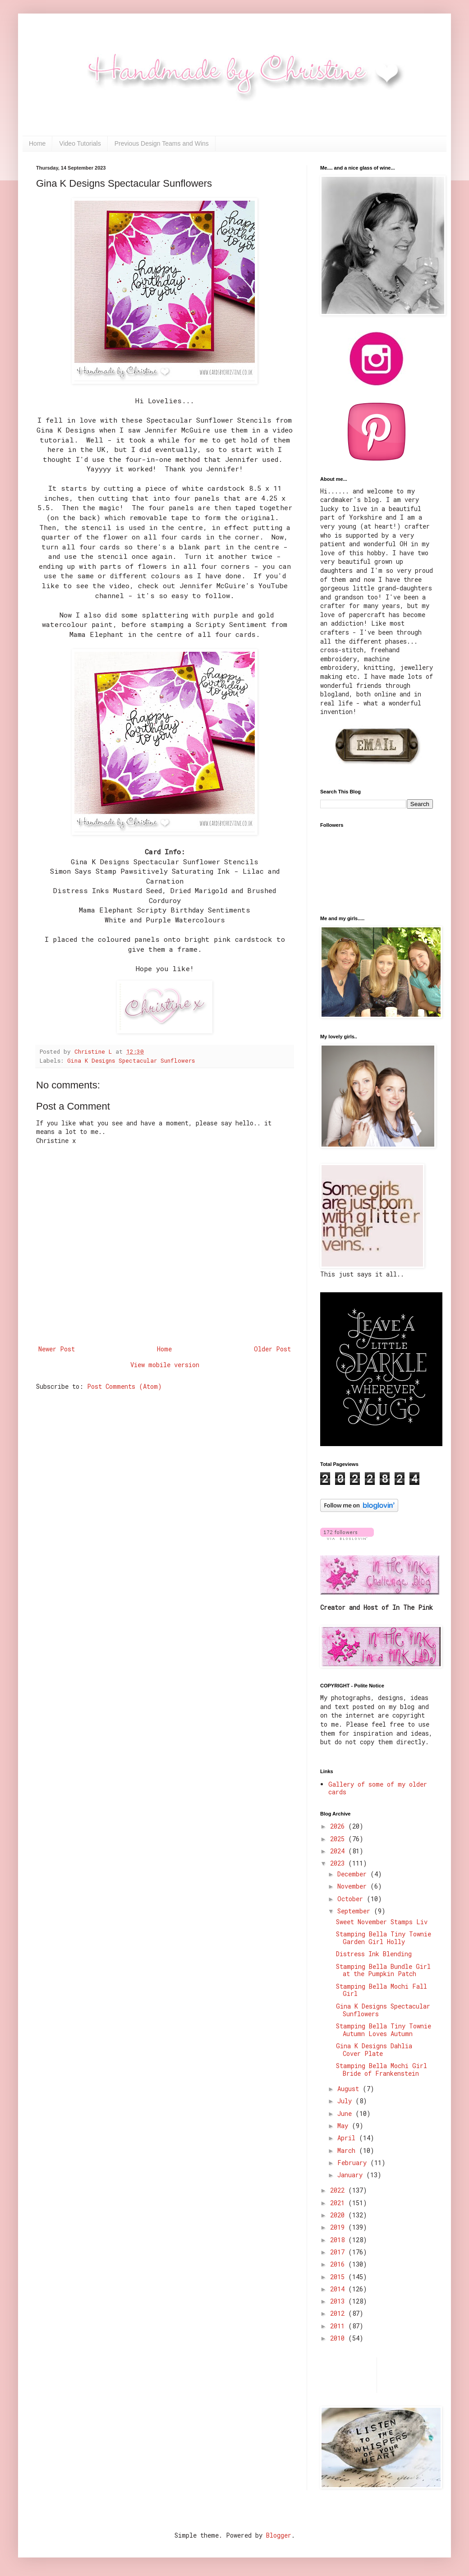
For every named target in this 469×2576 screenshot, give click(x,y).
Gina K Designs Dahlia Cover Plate (374, 2049)
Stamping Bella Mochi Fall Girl (381, 1990)
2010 (339, 2338)
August (350, 2088)
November (353, 1886)
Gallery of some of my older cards (377, 1788)
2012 (339, 2313)
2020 (339, 2215)
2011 (339, 2326)
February (353, 2162)
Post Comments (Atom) (124, 1386)
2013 (339, 2301)
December (353, 1874)
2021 (339, 2202)
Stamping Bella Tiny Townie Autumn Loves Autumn (383, 2030)
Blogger (278, 2535)
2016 (339, 2264)
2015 (339, 2276)
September (355, 1911)
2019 (339, 2227)
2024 (339, 1851)
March (348, 2150)
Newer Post (56, 1349)
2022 (339, 2190)
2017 (339, 2252)
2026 (339, 1826)
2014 (339, 2289)
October (352, 1898)
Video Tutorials (80, 143)
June (346, 2113)
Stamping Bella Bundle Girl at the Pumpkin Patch (383, 1970)
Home (37, 143)
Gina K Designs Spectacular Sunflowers (131, 1060)
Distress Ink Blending (374, 1953)
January (351, 2174)
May (344, 2125)
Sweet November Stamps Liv (382, 1921)
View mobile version (164, 1364)
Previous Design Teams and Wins (162, 143)
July (346, 2101)
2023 (339, 1863)
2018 (339, 2239)
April (348, 2138)
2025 (339, 1838)
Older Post (272, 1349)
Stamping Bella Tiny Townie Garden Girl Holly (383, 1938)
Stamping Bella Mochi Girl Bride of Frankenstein (381, 2069)
